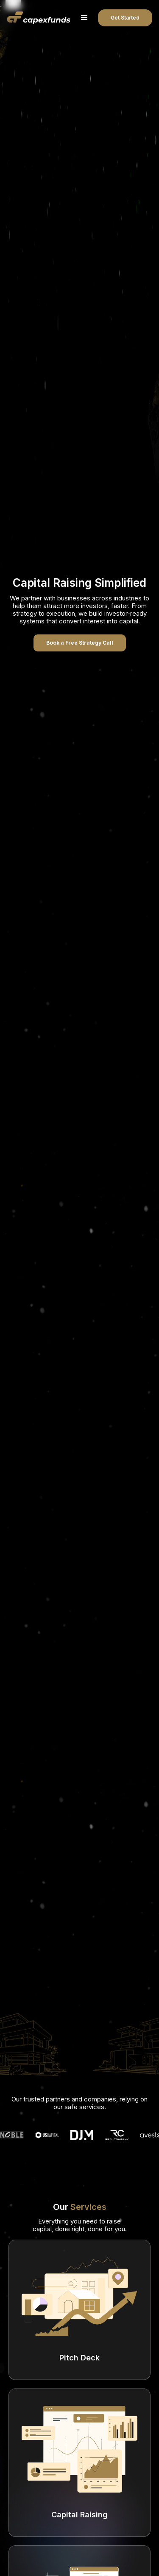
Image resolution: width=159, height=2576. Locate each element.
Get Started (125, 17)
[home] (38, 18)
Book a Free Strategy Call (79, 643)
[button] (84, 18)
